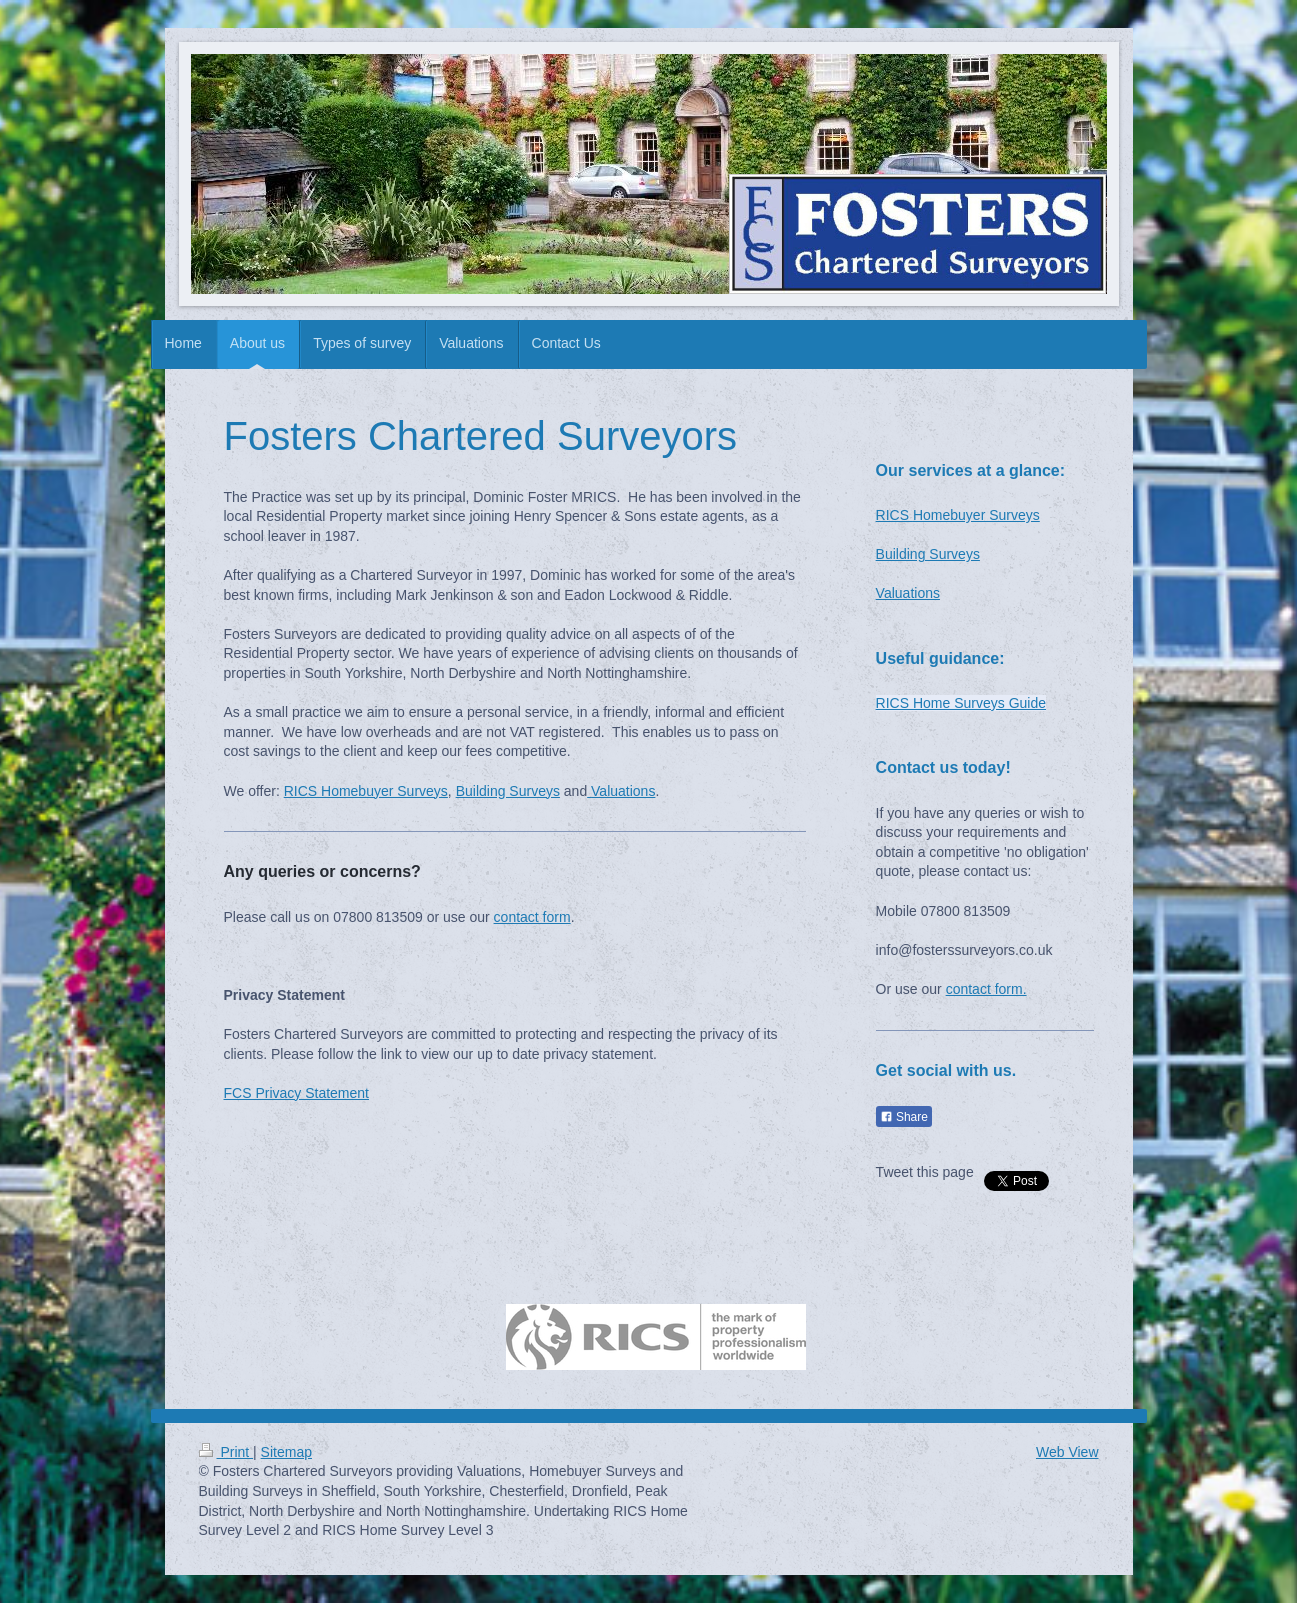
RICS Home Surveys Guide (961, 703)
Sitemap (286, 1452)
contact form (532, 917)
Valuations (623, 791)
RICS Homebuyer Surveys (366, 791)
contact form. (986, 989)
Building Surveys (508, 791)
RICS (894, 515)
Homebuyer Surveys (976, 515)
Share (904, 1117)
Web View (1067, 1452)
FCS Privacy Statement (297, 1093)
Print (226, 1452)
